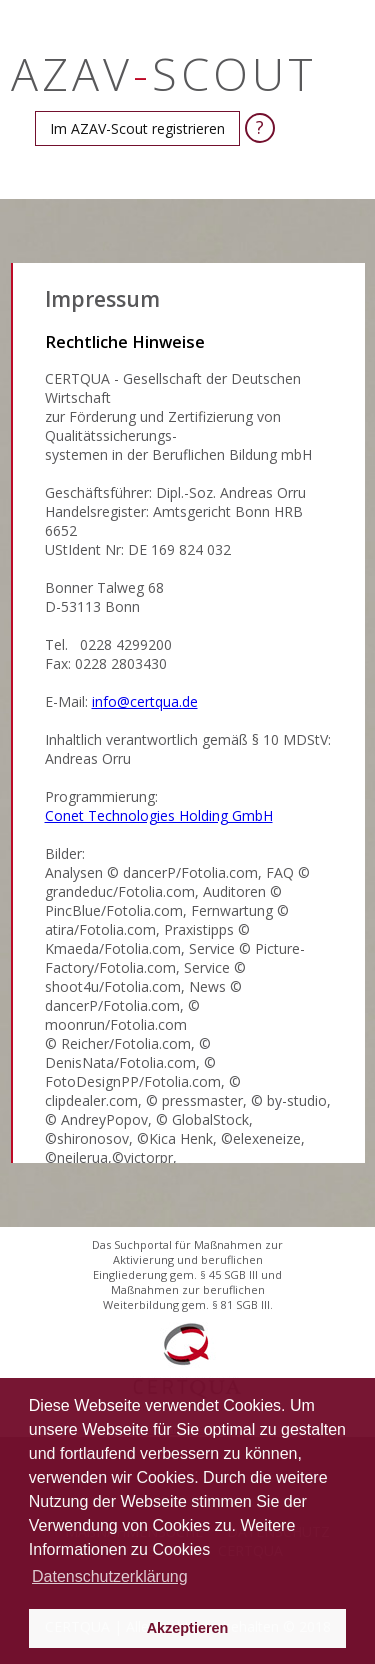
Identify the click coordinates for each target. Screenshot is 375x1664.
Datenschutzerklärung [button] (110, 1576)
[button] (137, 128)
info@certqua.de (145, 701)
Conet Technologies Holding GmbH (159, 815)
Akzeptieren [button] (188, 1628)
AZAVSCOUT (164, 73)
